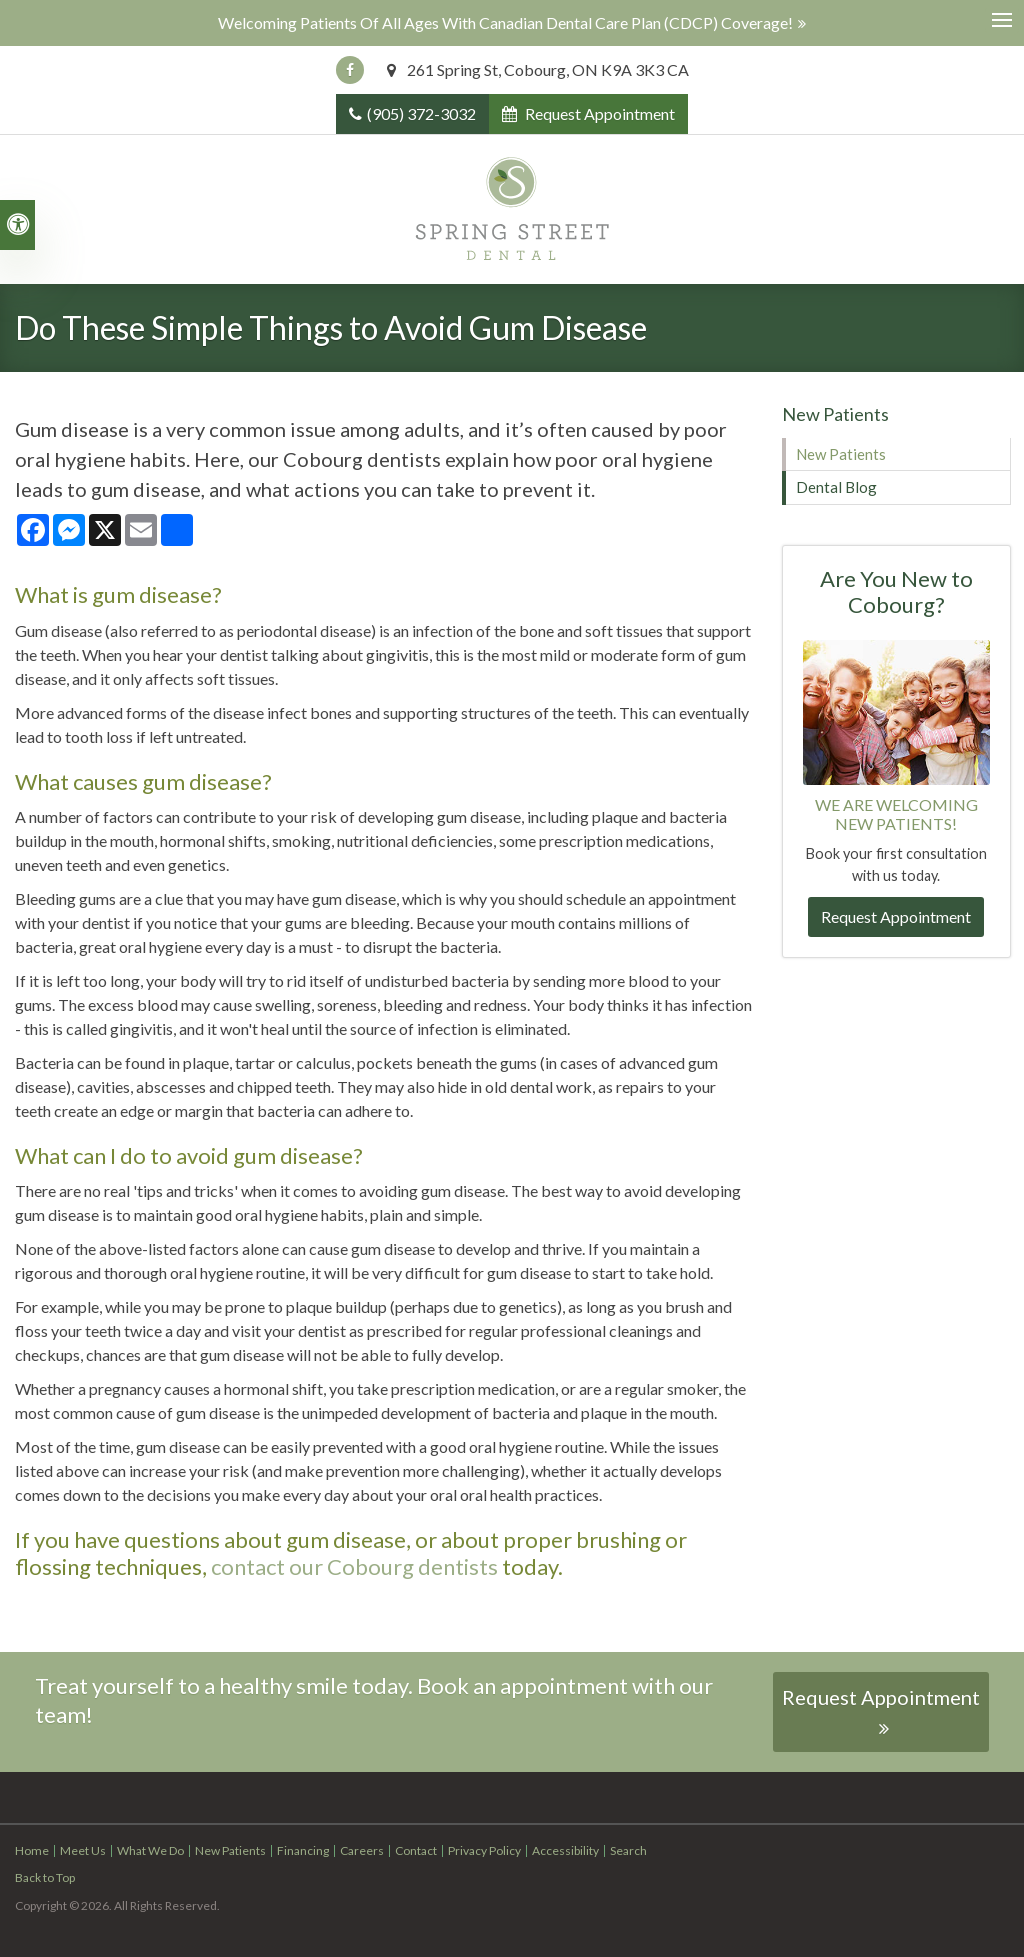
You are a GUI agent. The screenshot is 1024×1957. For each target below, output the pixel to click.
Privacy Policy (484, 1850)
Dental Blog (836, 487)
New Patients (841, 454)
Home (32, 1850)
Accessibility (565, 1850)
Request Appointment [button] (598, 113)
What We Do (150, 1850)
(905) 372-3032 (421, 113)
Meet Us (83, 1850)
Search (628, 1850)
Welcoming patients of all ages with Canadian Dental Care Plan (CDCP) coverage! (505, 22)
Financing (303, 1850)
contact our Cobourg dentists (352, 1566)
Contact (416, 1850)
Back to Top (45, 1877)
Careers (362, 1850)
